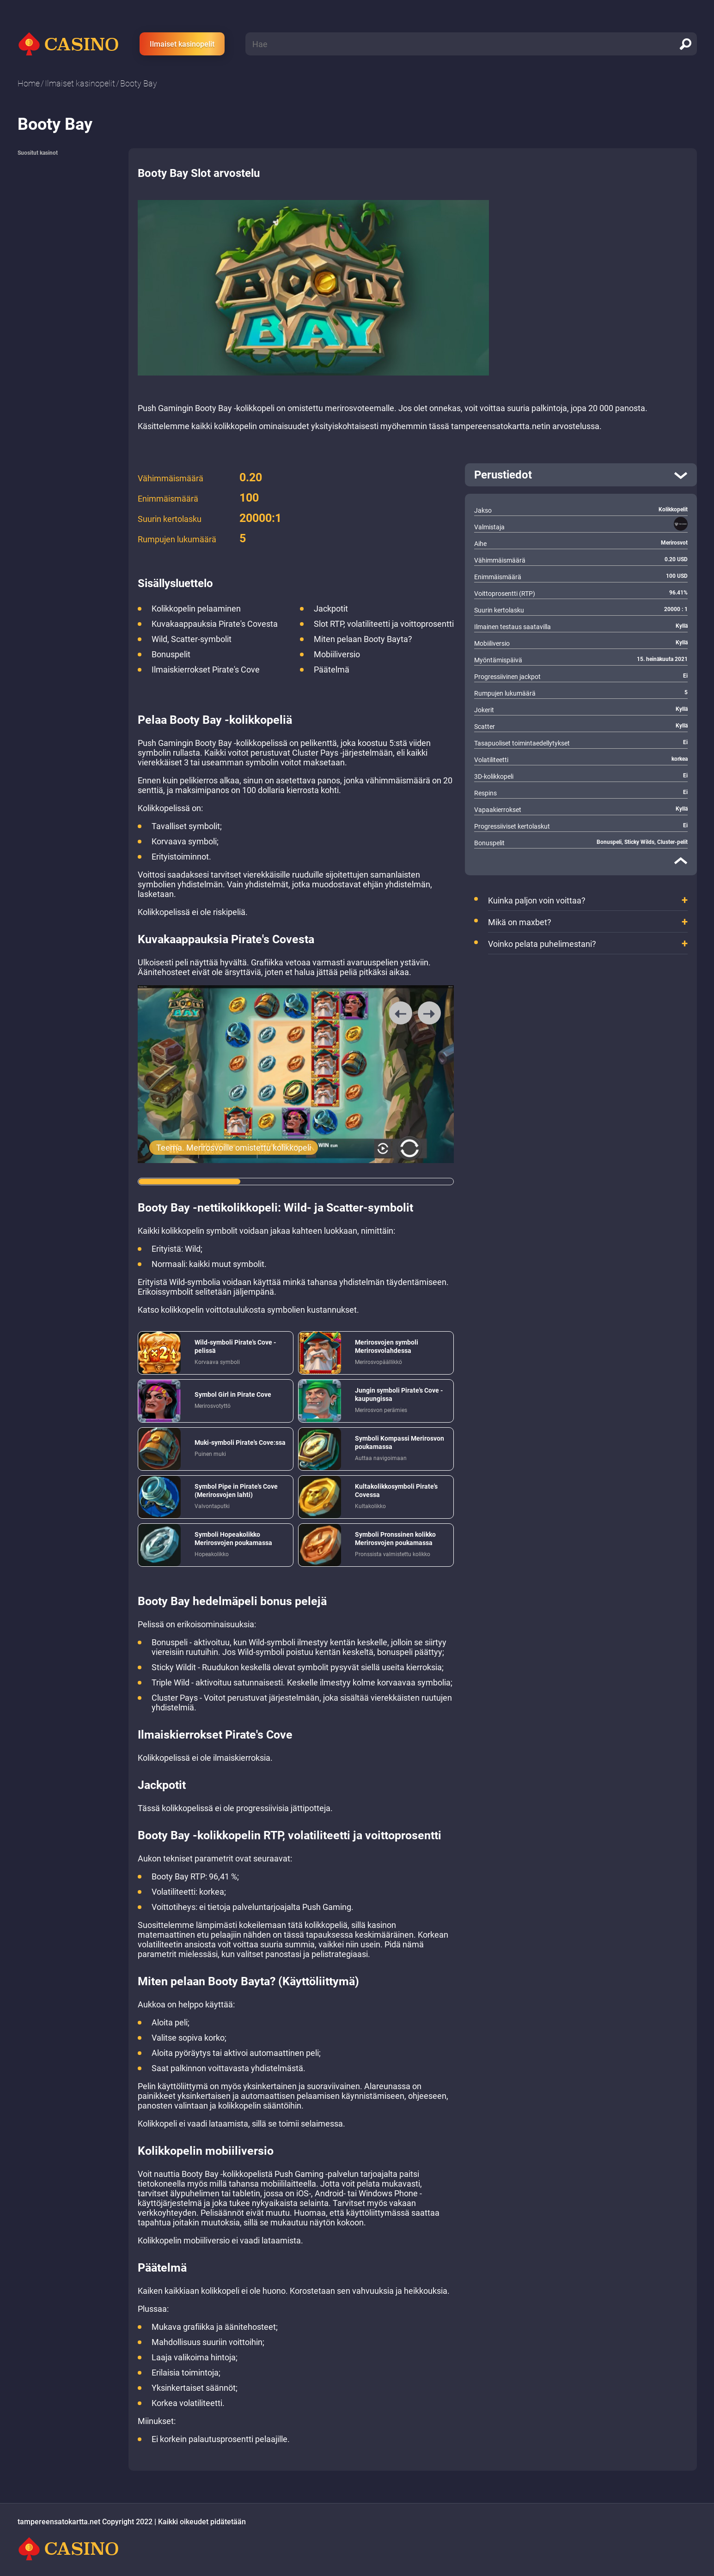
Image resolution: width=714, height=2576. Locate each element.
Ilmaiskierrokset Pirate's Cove (206, 669)
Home (29, 83)
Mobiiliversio (337, 654)
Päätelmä (331, 669)
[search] (685, 43)
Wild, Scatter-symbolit (192, 639)
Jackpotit (331, 608)
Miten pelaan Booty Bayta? (363, 639)
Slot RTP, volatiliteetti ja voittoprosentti (384, 624)
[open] (581, 474)
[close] (681, 860)
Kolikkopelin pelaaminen (196, 608)
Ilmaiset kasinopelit (182, 44)
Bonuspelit (171, 654)
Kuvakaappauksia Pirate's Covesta (215, 624)
